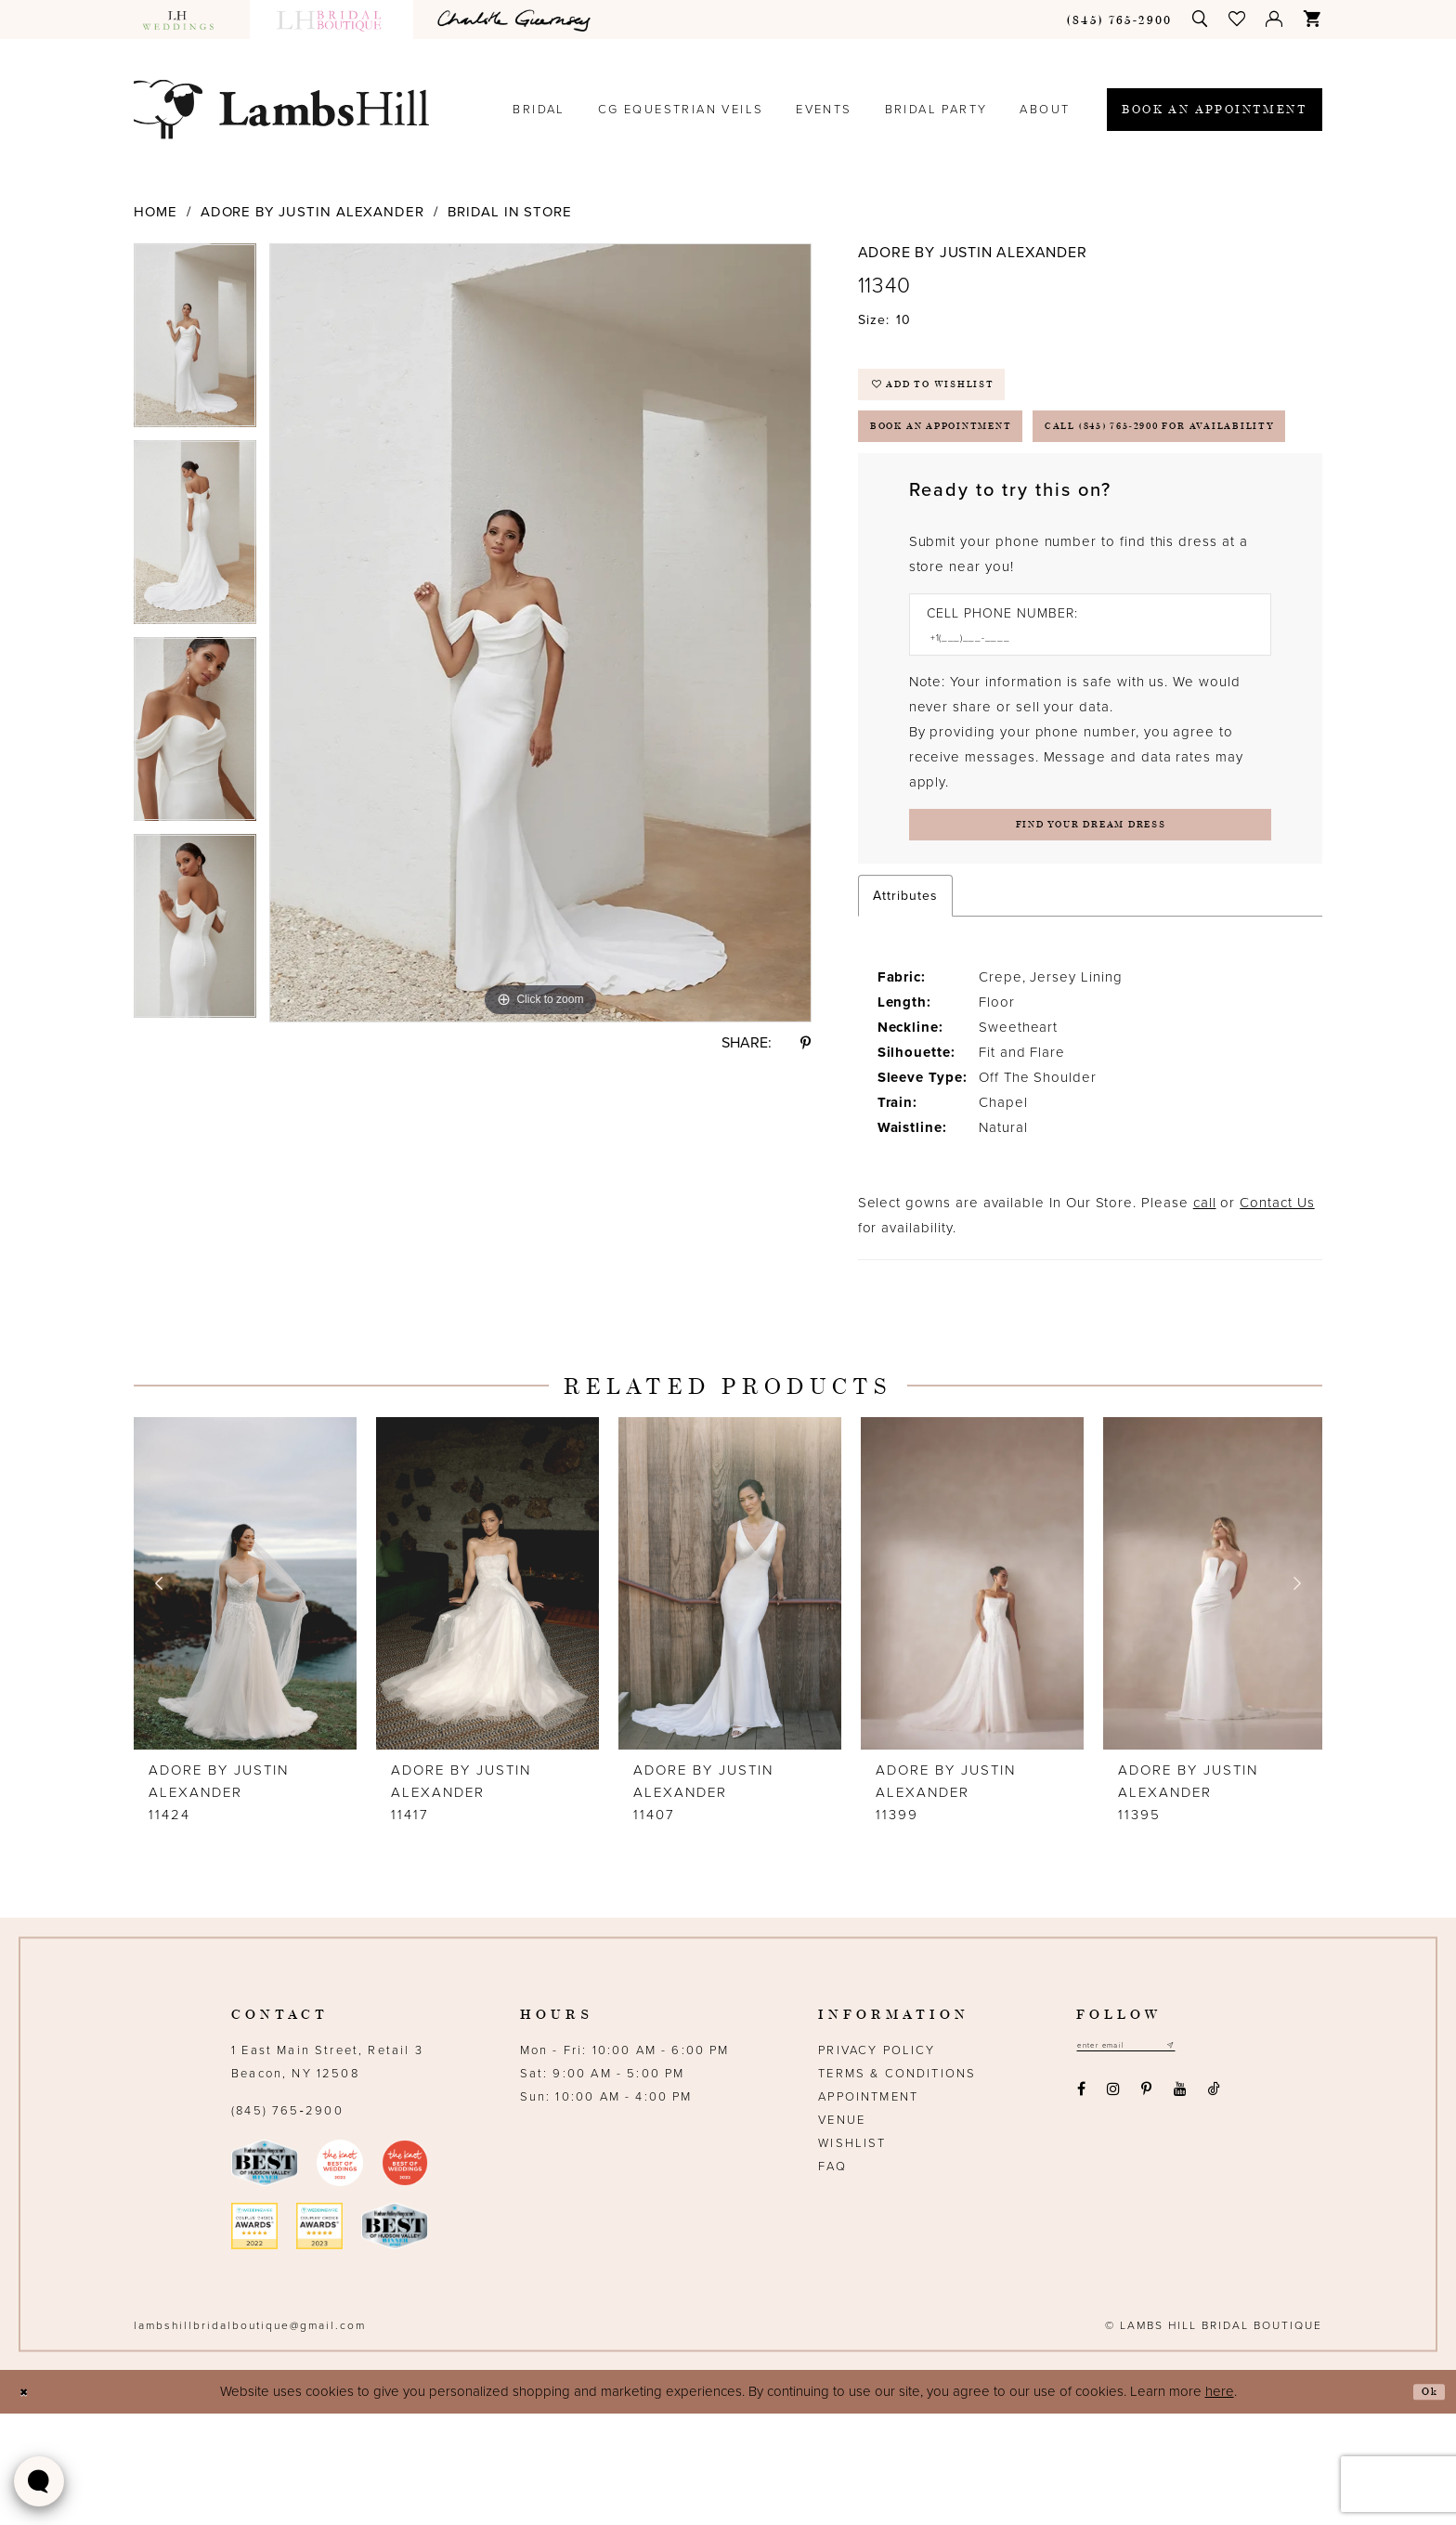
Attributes (905, 1007)
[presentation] (245, 1694)
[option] (195, 341)
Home (155, 211)
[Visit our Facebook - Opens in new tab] (1081, 2205)
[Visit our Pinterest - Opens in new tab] (1146, 2205)
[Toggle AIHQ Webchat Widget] (39, 2481)
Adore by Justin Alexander (313, 211)
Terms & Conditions (897, 2185)
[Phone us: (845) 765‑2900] (1120, 19)
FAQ (832, 2278)
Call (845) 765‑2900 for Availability (1038, 511)
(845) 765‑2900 (287, 2222)
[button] (1237, 18)
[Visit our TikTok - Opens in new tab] (1213, 2205)
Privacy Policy (876, 2161)
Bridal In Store (510, 211)
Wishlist (852, 2254)
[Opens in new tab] (517, 19)
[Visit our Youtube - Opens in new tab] (1180, 2205)
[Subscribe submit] (1209, 2159)
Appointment (868, 2208)
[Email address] (1146, 2159)
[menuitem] (187, 19)
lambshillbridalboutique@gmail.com (250, 2436)
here (1219, 2502)
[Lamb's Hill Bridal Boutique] (281, 109)
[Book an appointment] (1214, 109)
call (1204, 1314)
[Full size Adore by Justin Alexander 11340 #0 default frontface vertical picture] (540, 633)
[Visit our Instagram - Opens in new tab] (1113, 2205)
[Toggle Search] (1200, 18)
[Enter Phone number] (1081, 734)
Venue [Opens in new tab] (841, 2231)
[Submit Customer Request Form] (1090, 929)
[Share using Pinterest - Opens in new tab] (805, 1043)
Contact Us (1277, 1314)
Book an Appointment (974, 453)
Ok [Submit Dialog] (1424, 2503)
